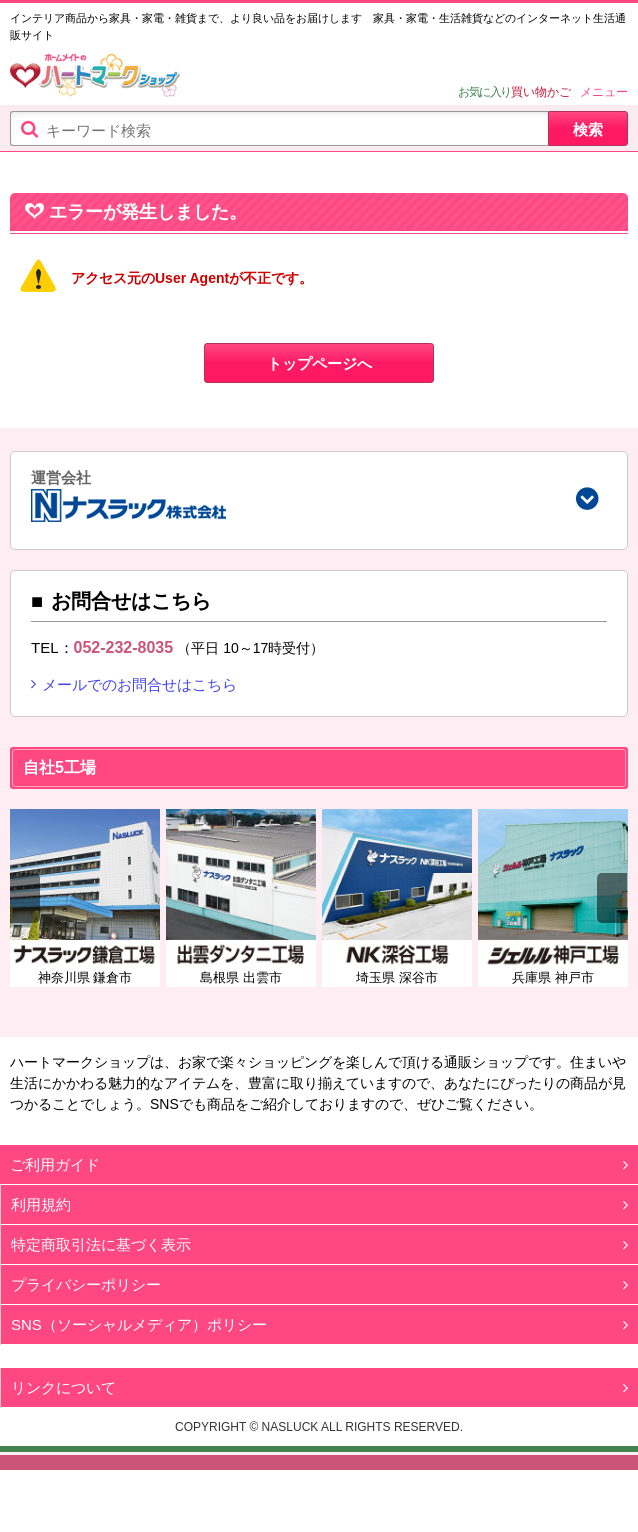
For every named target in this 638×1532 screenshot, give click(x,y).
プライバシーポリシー (86, 1308)
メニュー (604, 92)
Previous (25, 922)
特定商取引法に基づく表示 (101, 1268)
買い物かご (541, 92)
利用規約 (41, 1228)
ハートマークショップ (95, 78)
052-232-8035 (124, 670)
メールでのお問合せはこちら (139, 708)
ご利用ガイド (55, 1188)
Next (612, 922)
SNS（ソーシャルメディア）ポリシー (139, 1348)
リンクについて (63, 1411)
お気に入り (484, 92)
